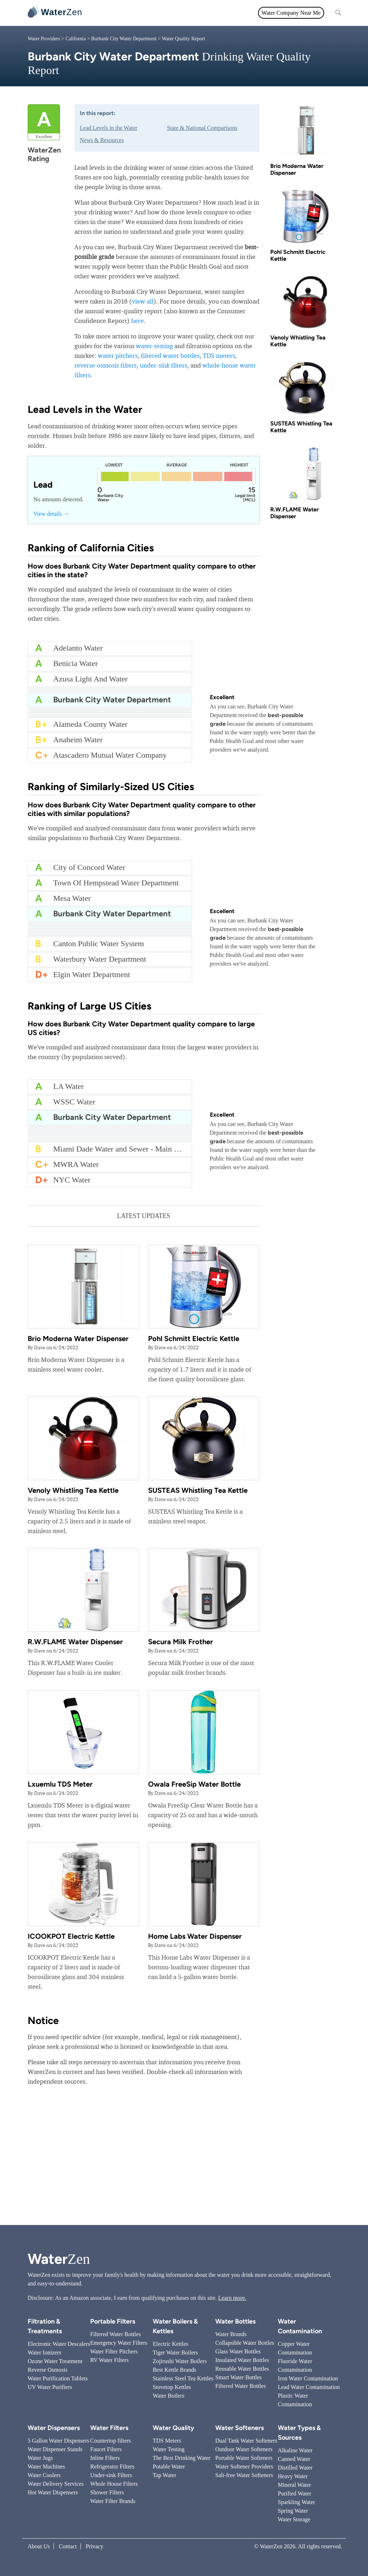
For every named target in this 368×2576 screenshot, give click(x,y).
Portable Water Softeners (243, 2458)
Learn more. (232, 2298)
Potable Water (169, 2466)
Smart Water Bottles (238, 2377)
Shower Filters (107, 2492)
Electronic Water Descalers (59, 2344)
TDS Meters (167, 2441)
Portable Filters (112, 2321)
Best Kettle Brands (174, 2370)
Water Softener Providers (244, 2466)
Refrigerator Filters (112, 2466)
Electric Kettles (170, 2344)
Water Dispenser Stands (55, 2449)
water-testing (154, 346)
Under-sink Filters (111, 2475)
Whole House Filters (114, 2484)
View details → (51, 514)
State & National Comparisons (202, 128)
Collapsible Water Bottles (244, 2343)
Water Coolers (44, 2475)
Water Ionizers (44, 2352)
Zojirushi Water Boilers (180, 2361)
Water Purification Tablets (58, 2378)
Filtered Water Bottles (115, 2334)
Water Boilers (168, 2396)
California (75, 38)
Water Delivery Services (56, 2484)
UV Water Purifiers (50, 2387)
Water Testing (168, 2449)
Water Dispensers (54, 2428)
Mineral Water (294, 2485)
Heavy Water (293, 2476)
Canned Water (294, 2459)
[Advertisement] (184, 2164)
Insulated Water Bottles (242, 2360)
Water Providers (44, 38)
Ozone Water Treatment (55, 2361)
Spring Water (293, 2511)
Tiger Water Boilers (175, 2352)
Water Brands (231, 2334)
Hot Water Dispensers (53, 2492)
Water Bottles (235, 2321)
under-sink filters (163, 365)
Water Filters (140, 13)
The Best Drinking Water (182, 2458)
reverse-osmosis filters (105, 365)
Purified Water (294, 2493)
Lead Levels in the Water (108, 128)
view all (142, 301)
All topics (104, 12)
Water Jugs (40, 2458)
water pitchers (118, 355)
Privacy (95, 2546)
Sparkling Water (296, 2502)
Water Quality (180, 13)
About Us (39, 2546)
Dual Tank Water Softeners (246, 2441)
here (137, 320)
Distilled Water (295, 2468)
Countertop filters (110, 2441)
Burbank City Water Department (124, 38)
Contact (68, 2546)
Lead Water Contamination (309, 2387)
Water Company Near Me (291, 13)
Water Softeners (239, 2428)
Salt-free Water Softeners (244, 2475)
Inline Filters (105, 2458)
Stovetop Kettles (172, 2387)
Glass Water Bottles (238, 2351)
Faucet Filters (106, 2449)
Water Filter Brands (112, 2501)
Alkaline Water (295, 2450)
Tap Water (164, 2475)
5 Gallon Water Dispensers (58, 2441)
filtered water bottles (170, 355)
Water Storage (294, 2519)
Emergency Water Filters (118, 2343)
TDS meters (219, 355)
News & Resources (102, 140)
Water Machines (46, 2466)
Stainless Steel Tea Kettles (183, 2378)
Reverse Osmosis (48, 2370)
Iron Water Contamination (308, 2378)
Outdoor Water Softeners (243, 2449)
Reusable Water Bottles (242, 2369)
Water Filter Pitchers (114, 2351)
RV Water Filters (109, 2360)
